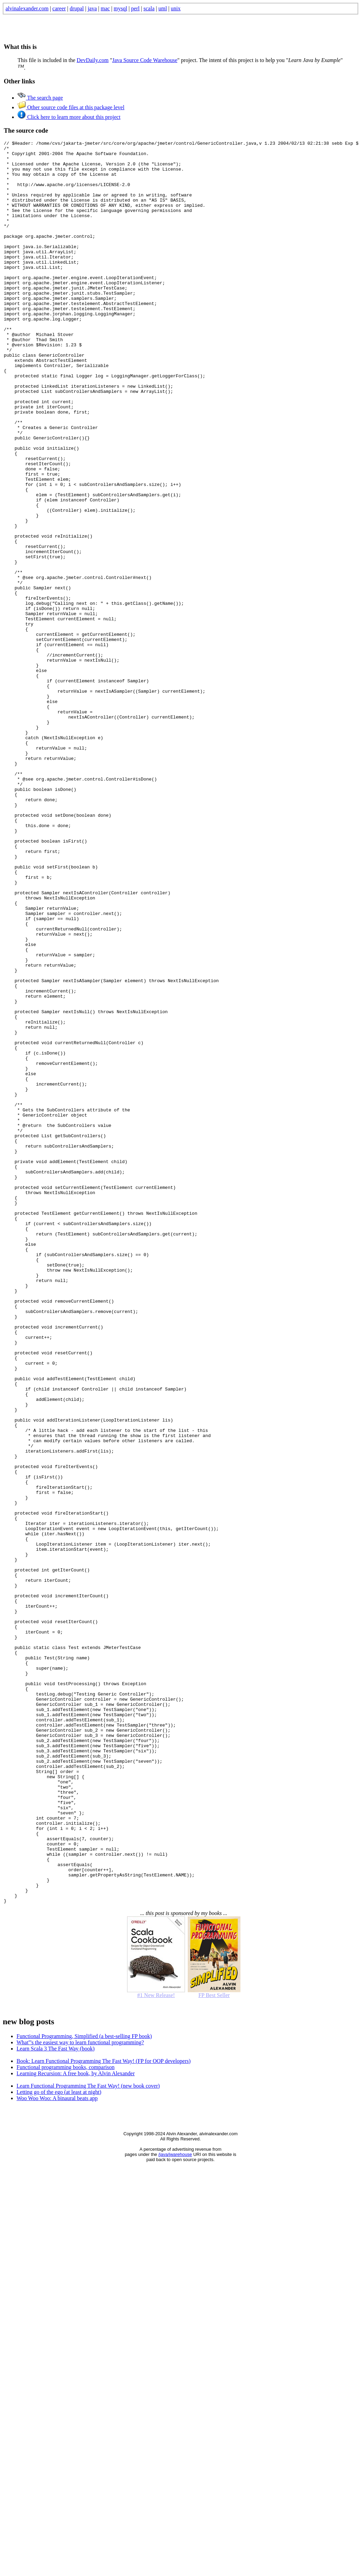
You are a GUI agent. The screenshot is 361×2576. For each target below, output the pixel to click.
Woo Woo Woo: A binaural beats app (57, 2451)
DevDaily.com (93, 60)
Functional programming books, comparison (65, 2420)
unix (175, 8)
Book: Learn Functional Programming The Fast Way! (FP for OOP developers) (103, 2413)
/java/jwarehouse (175, 2506)
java (92, 8)
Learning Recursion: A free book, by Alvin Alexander (76, 2426)
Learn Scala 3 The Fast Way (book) (56, 2401)
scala (149, 8)
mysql (120, 8)
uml (162, 8)
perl (135, 8)
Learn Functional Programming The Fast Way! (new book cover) (88, 2438)
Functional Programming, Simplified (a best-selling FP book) (84, 2389)
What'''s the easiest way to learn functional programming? (80, 2395)
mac (105, 8)
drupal (77, 8)
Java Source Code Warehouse (144, 60)
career (59, 8)
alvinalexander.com (27, 8)
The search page (40, 98)
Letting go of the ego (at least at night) (59, 2444)
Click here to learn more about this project (69, 117)
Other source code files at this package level (71, 107)
